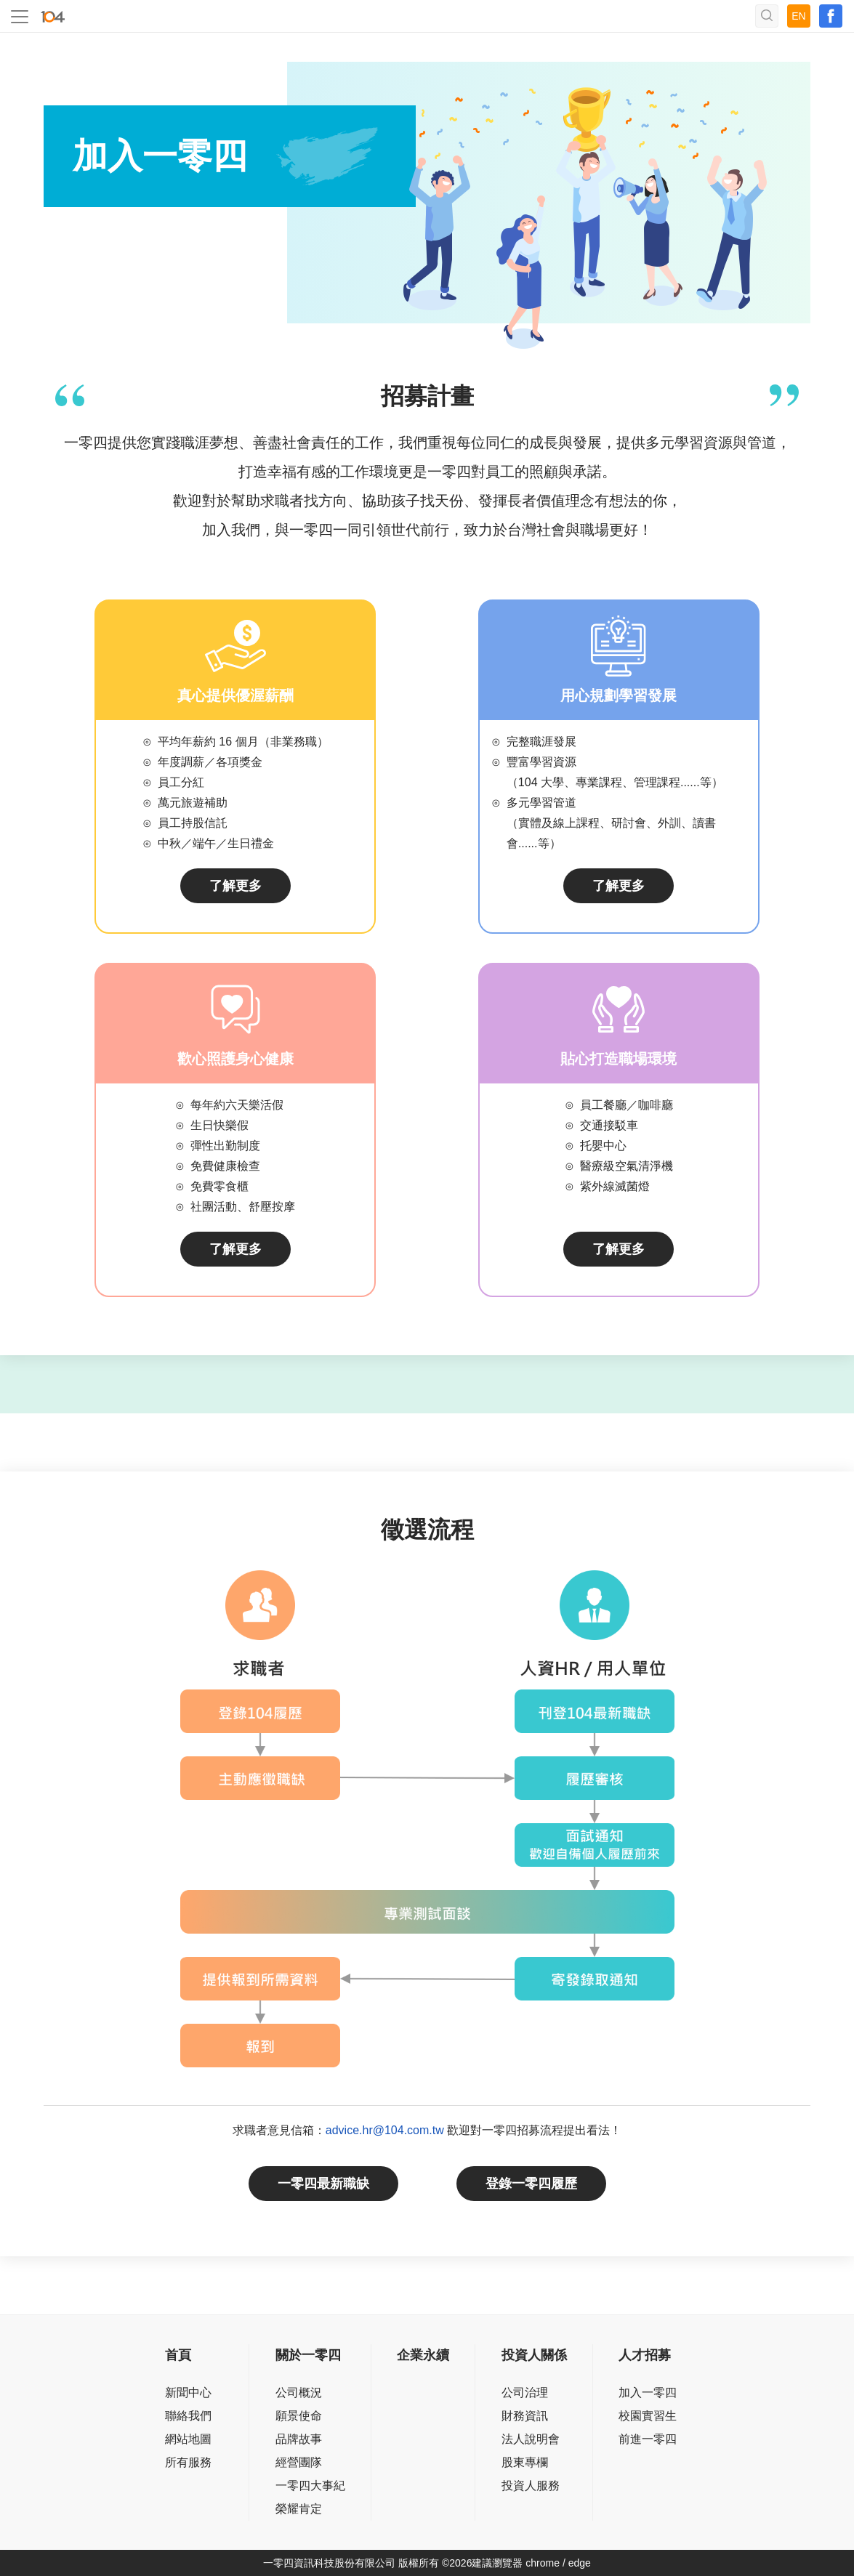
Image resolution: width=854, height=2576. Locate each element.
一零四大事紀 (310, 2485)
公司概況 (298, 2392)
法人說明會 (530, 2439)
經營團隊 (298, 2462)
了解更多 (235, 886)
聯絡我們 (188, 2416)
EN (798, 16)
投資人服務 (530, 2485)
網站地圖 (188, 2439)
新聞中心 (188, 2392)
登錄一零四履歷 (531, 2183)
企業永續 (423, 2355)
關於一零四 (308, 2355)
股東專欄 (524, 2462)
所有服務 (188, 2462)
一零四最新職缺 (323, 2183)
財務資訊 (524, 2416)
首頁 (178, 2355)
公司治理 (524, 2392)
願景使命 (298, 2416)
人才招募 (645, 2355)
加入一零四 (648, 2392)
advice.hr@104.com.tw (385, 2130)
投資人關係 (534, 2355)
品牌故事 (298, 2439)
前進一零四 (648, 2439)
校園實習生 (648, 2416)
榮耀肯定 (298, 2509)
